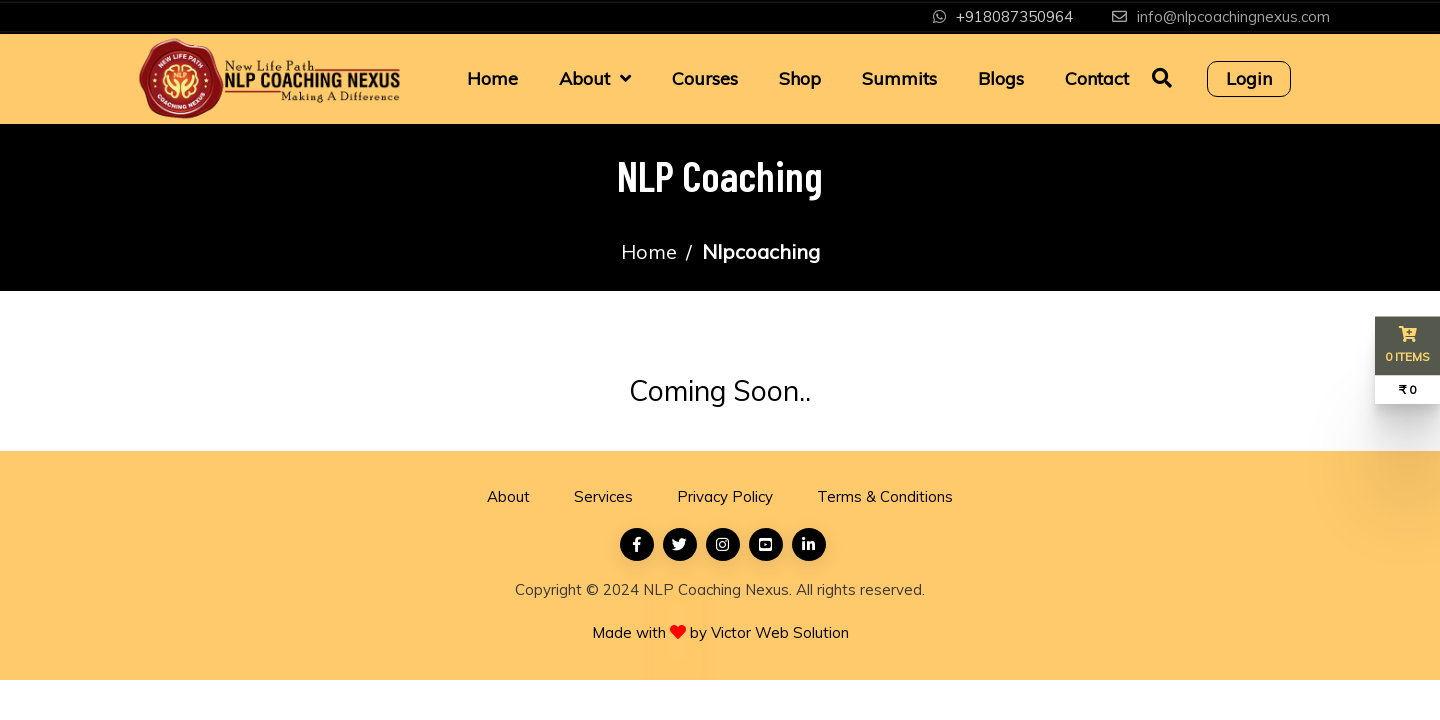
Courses (705, 78)
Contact (1097, 78)
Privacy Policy (725, 496)
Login (1249, 78)
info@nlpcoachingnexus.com (1233, 16)
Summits (899, 78)
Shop (800, 78)
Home (492, 78)
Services (603, 496)
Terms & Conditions (885, 496)
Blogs (1001, 78)
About (584, 78)
